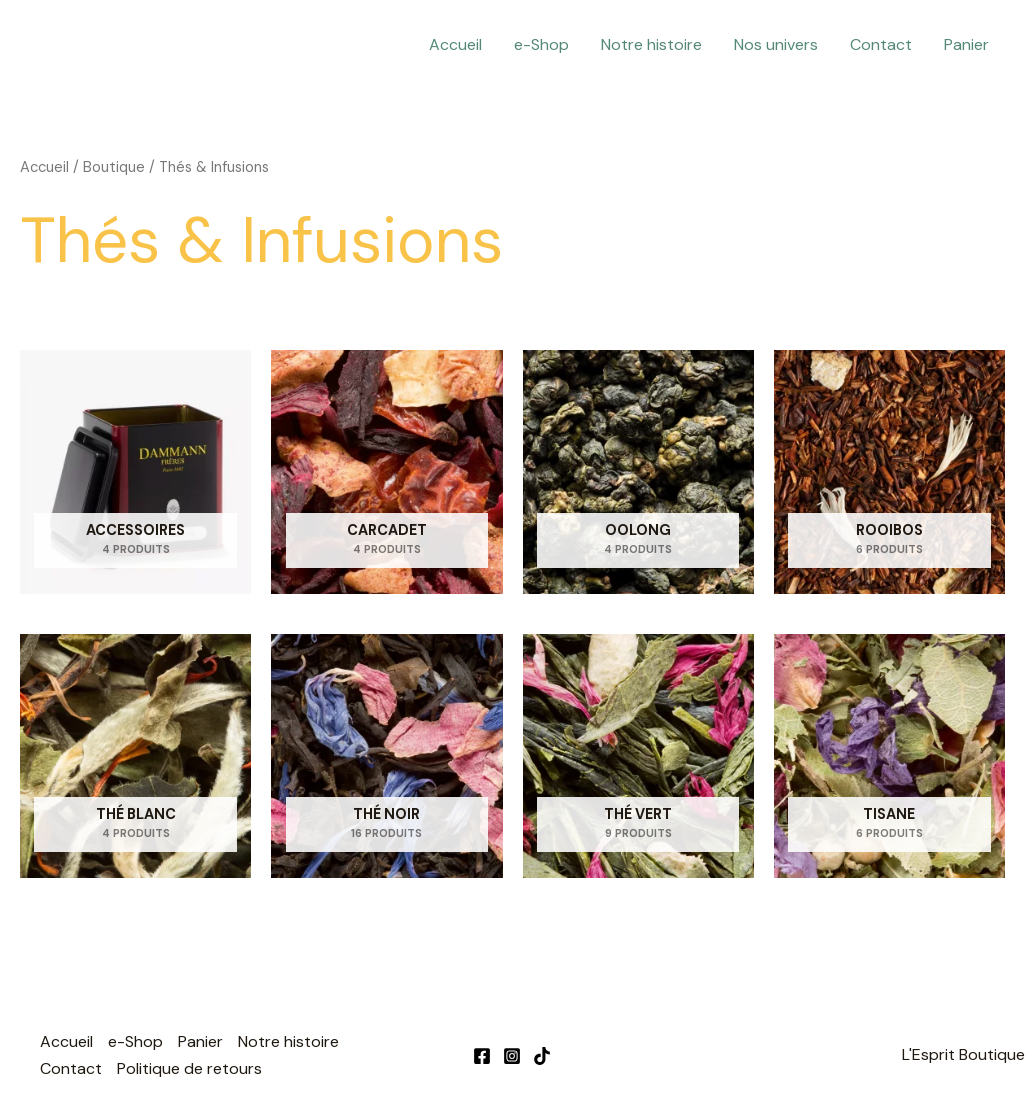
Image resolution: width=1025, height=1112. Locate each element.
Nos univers (776, 44)
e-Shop (541, 44)
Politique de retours (189, 1068)
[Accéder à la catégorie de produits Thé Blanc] (135, 756)
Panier (966, 44)
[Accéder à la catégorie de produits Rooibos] (889, 472)
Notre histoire (651, 44)
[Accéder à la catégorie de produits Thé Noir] (386, 756)
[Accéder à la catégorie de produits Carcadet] (386, 472)
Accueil (455, 44)
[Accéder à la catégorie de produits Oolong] (638, 472)
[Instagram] (512, 1056)
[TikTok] (542, 1056)
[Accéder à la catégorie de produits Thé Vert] (638, 756)
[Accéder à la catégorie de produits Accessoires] (135, 472)
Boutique (114, 167)
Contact (881, 44)
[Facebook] (482, 1056)
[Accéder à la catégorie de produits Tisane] (889, 756)
